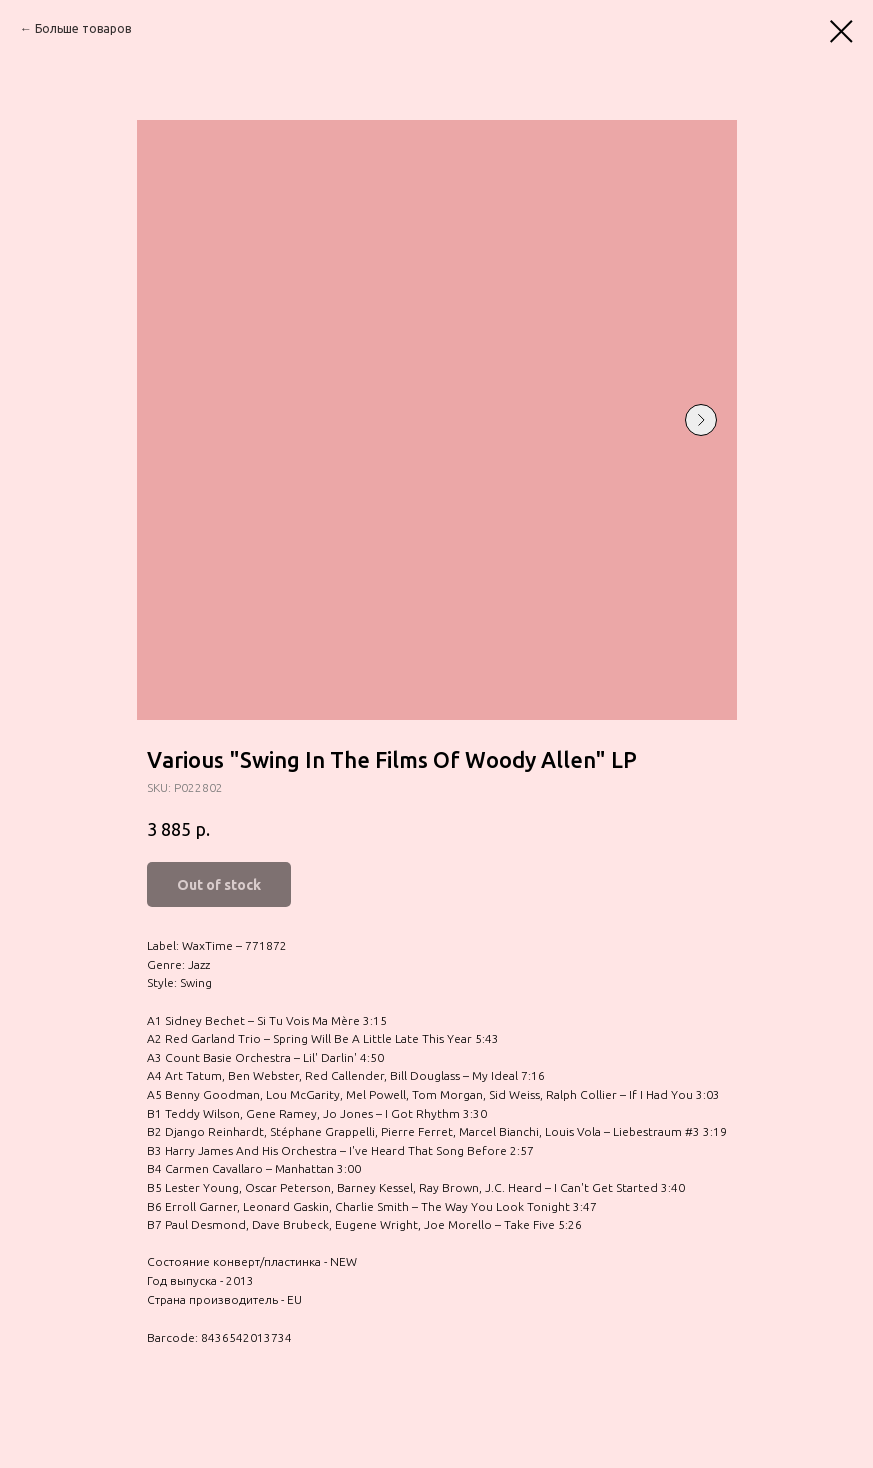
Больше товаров (83, 28)
